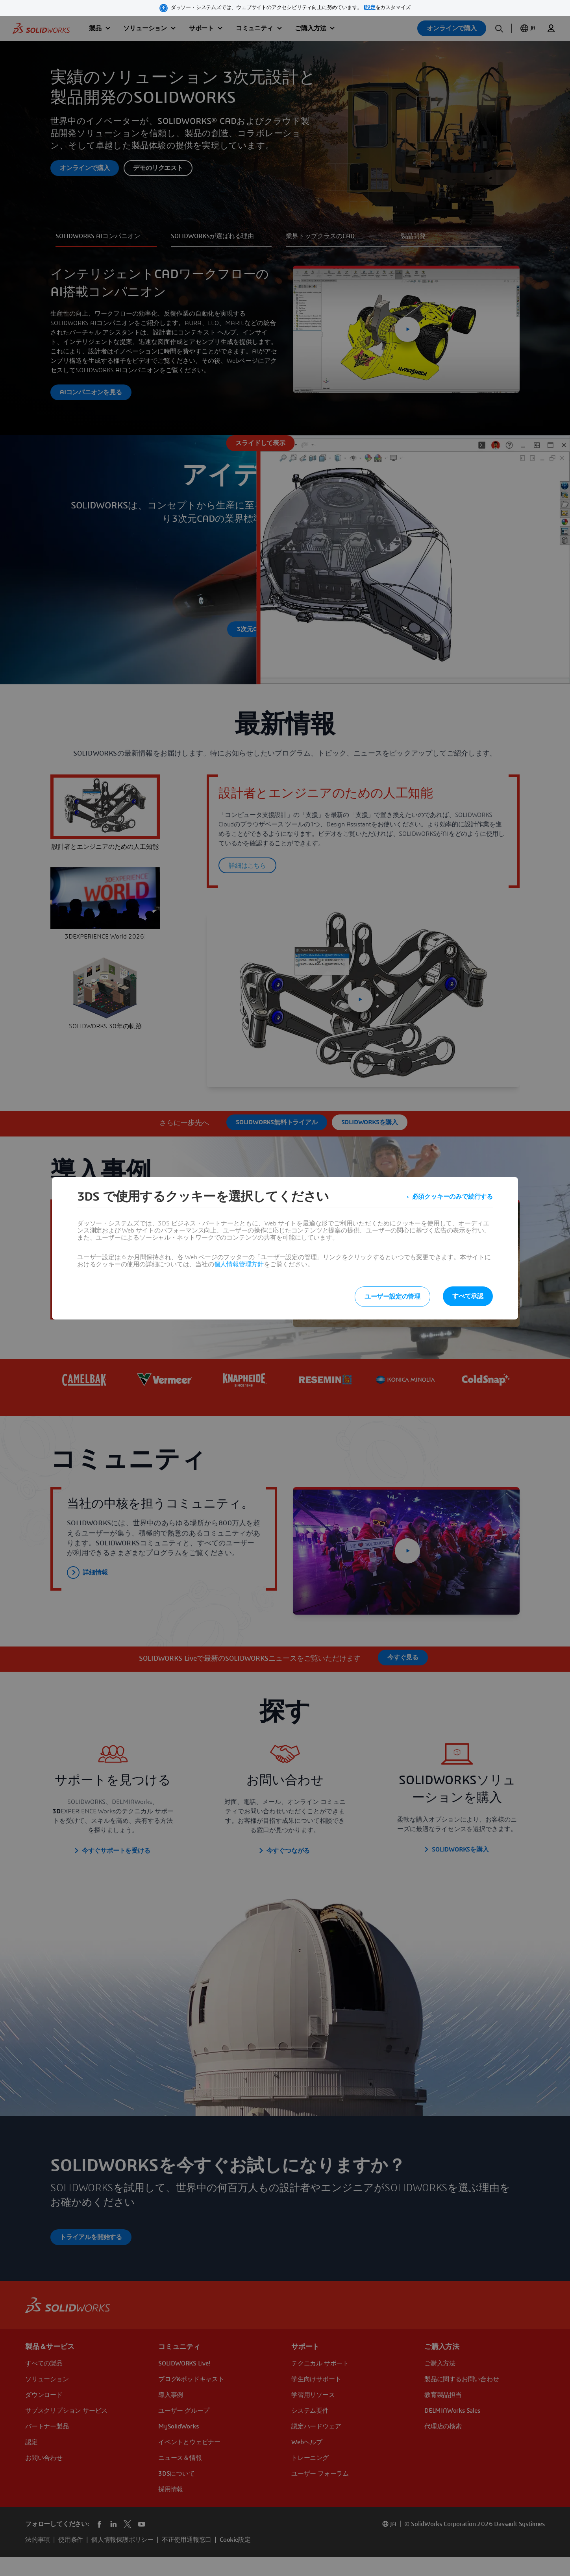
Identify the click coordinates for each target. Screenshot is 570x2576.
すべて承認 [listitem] (467, 1296)
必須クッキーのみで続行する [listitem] (452, 1197)
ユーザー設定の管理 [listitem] (392, 1297)
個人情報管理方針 (239, 1264)
